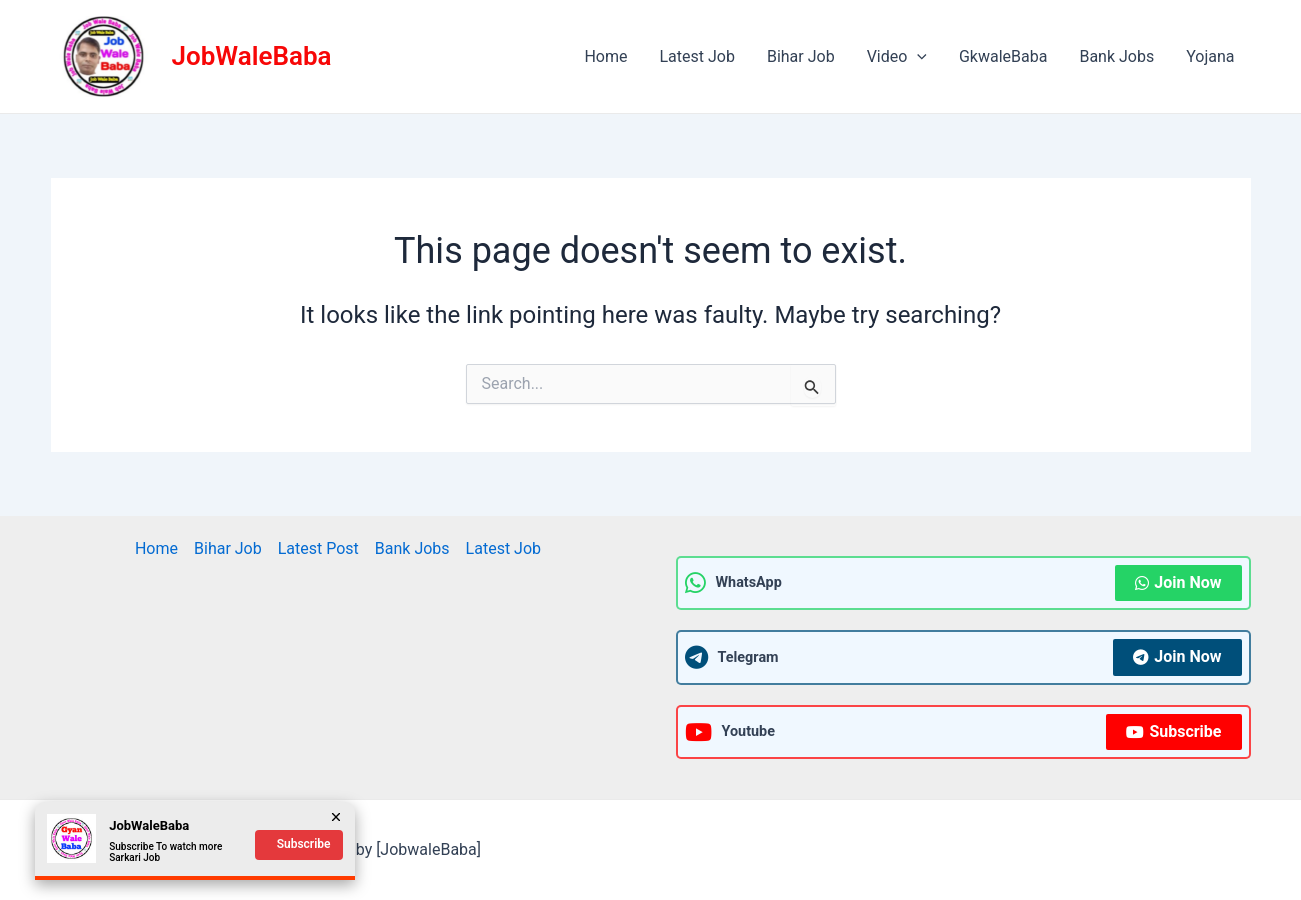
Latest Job (697, 56)
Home (605, 56)
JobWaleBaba (252, 56)
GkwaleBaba (1003, 56)
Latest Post (318, 548)
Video (897, 57)
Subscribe (1173, 731)
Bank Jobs (1116, 56)
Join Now (1178, 582)
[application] (917, 57)
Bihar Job (801, 56)
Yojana (1210, 56)
